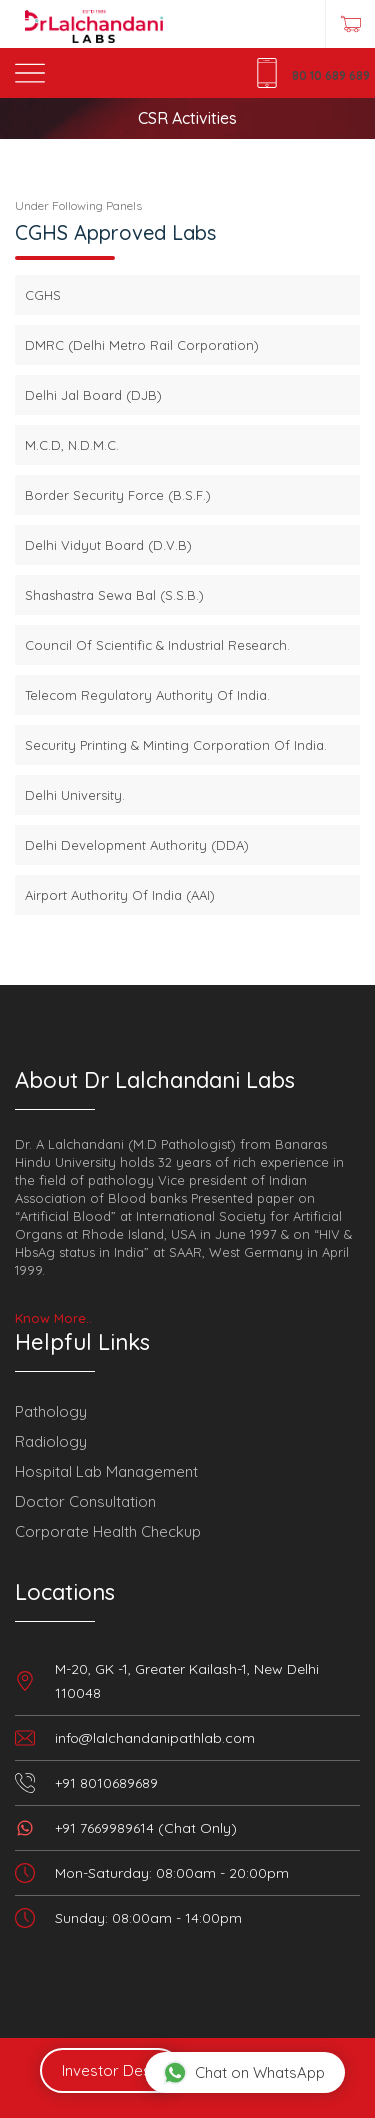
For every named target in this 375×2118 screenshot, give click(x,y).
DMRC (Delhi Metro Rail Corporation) (142, 345)
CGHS (43, 295)
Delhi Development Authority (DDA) (137, 845)
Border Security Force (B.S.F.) (118, 495)
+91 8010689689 (106, 1783)
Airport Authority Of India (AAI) (120, 895)
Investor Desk (110, 2070)
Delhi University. (75, 795)
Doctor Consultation (85, 1501)
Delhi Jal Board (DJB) (93, 395)
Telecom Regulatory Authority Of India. (147, 695)
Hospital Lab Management (106, 1471)
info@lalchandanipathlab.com (155, 1738)
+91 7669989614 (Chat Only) (146, 1828)
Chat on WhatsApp (244, 2072)
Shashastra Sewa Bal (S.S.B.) (114, 595)
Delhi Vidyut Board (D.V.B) (108, 545)
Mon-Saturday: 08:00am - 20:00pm (172, 1873)
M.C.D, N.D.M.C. (72, 445)
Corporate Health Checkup (108, 1531)
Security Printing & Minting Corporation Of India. (176, 745)
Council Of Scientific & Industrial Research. (157, 645)
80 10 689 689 (331, 75)
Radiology (51, 1441)
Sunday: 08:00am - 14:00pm (148, 1918)
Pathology (51, 1411)
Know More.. (53, 1318)
